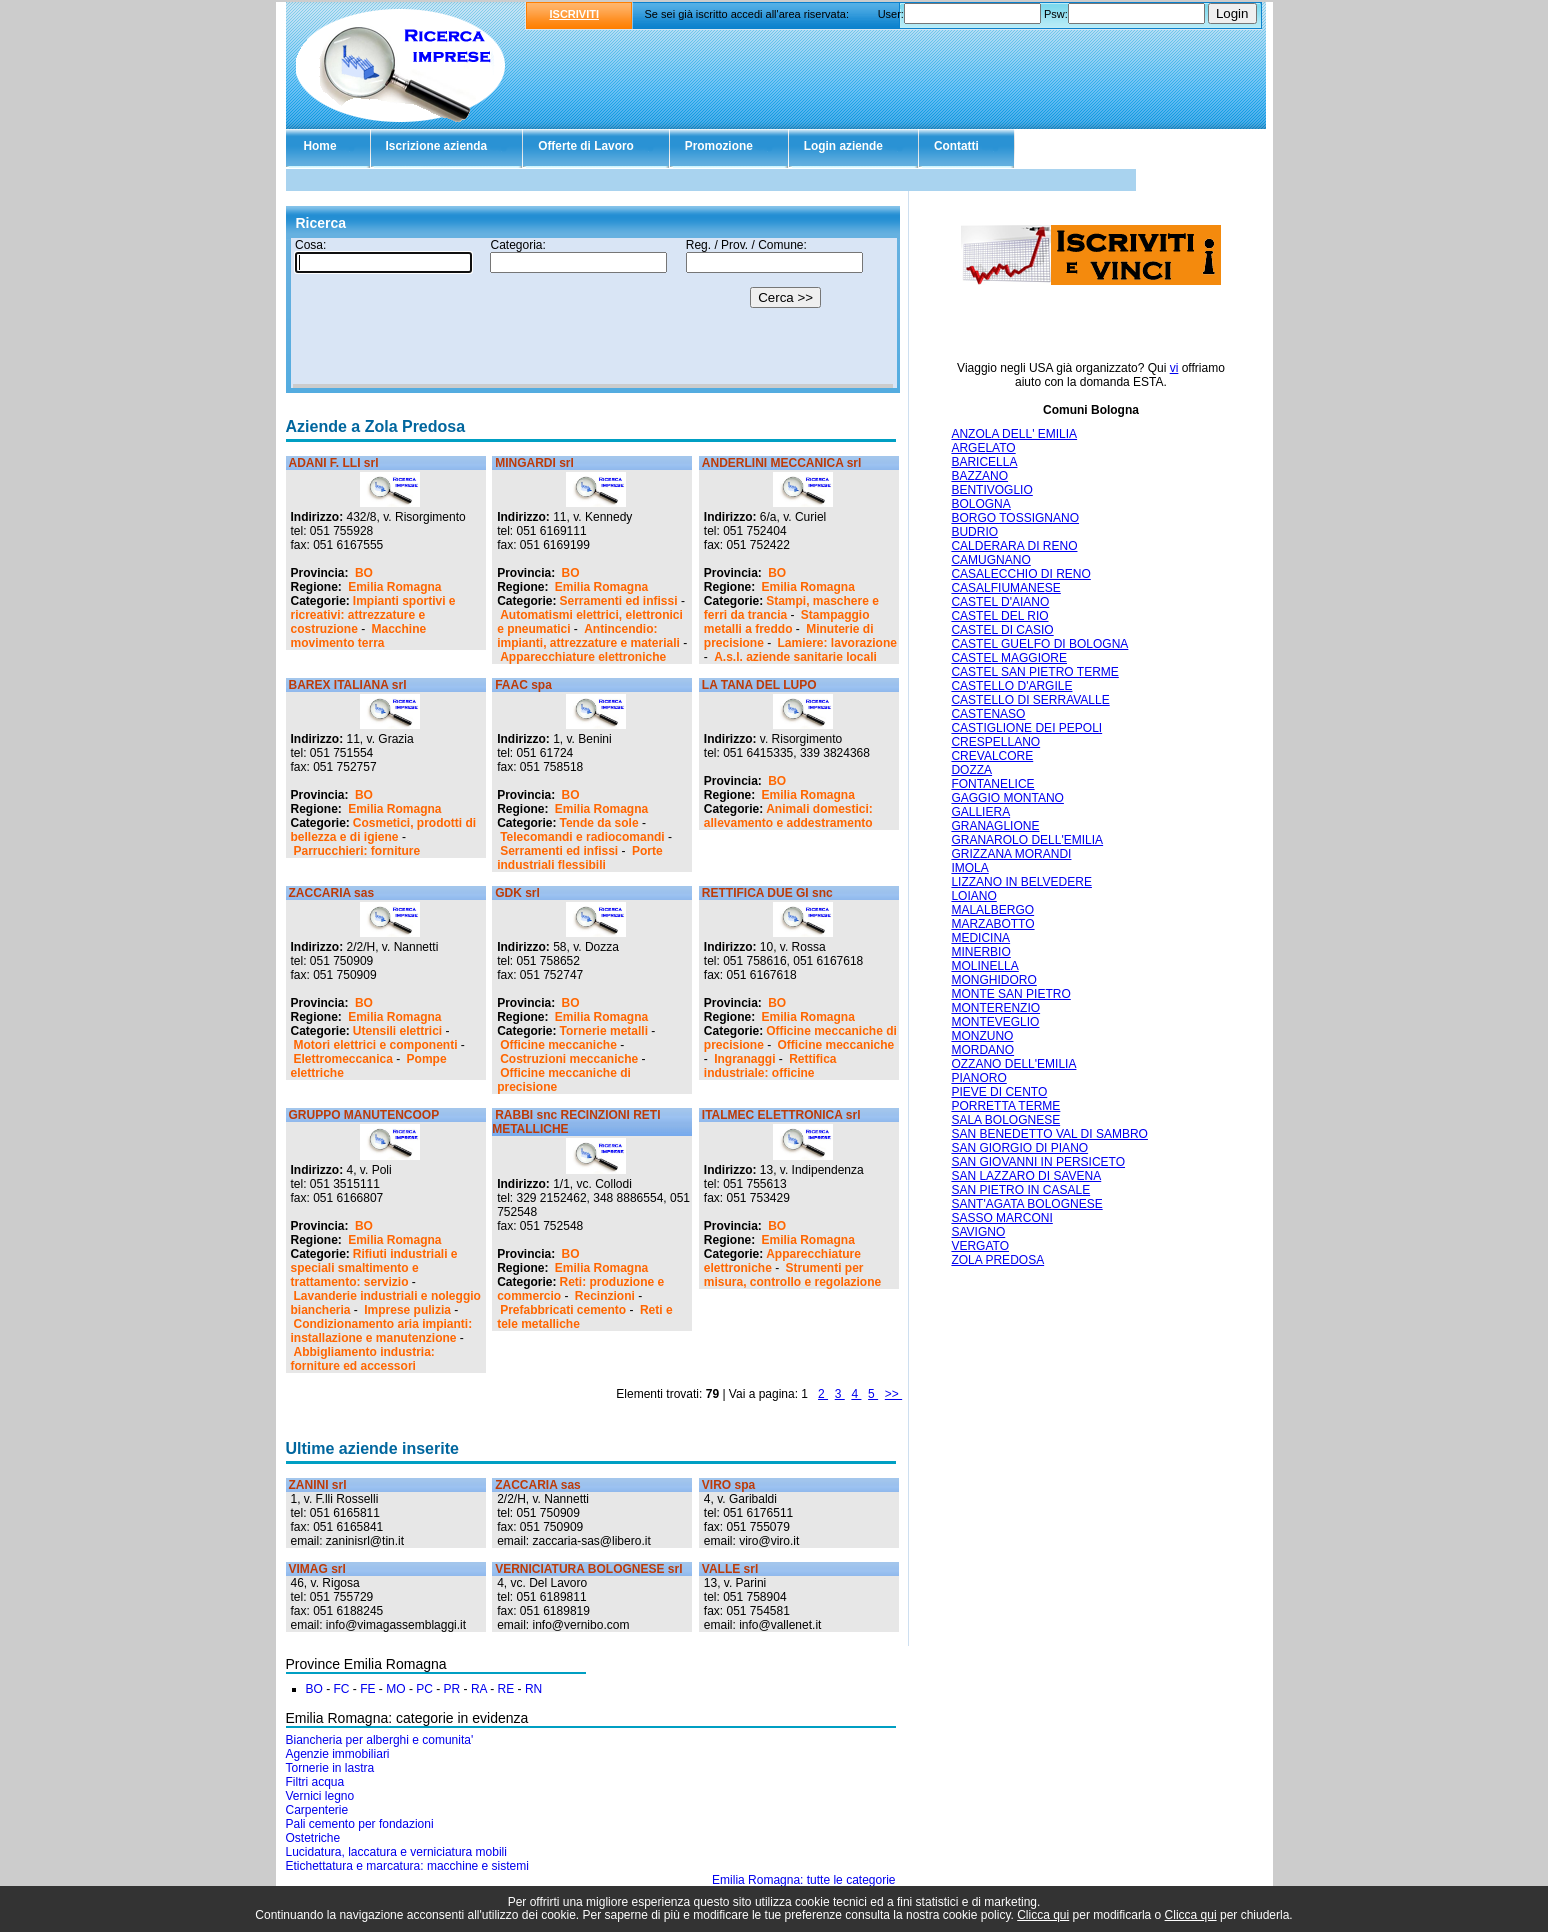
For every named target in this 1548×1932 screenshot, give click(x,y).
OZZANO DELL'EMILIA (1013, 1064)
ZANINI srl (318, 1485)
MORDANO (982, 1050)
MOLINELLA (984, 966)
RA (479, 1689)
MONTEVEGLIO (995, 1022)
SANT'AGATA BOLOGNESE (1026, 1204)
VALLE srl (730, 1569)
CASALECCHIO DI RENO (1020, 574)
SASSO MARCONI (1001, 1218)
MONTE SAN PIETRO (1010, 994)
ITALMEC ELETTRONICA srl (781, 1115)
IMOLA (969, 868)
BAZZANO (979, 476)
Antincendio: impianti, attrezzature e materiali (588, 636)
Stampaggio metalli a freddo (787, 622)
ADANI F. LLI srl (334, 463)
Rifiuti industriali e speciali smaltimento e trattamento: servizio (374, 1268)
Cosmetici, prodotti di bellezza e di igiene (384, 830)
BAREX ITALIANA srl (348, 685)
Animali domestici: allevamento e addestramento (788, 816)
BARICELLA (984, 462)
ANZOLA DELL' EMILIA (1014, 434)
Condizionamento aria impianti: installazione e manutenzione (382, 1331)
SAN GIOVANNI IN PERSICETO (1038, 1162)
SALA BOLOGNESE (1005, 1120)
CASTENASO (988, 714)
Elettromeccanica (343, 1059)
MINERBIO (980, 952)
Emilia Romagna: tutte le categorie (803, 1880)
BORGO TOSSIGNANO (1015, 518)
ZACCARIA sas (332, 893)
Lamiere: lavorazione (837, 643)
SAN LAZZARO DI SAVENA (1026, 1176)
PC (424, 1689)
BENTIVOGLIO (991, 490)
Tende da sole (599, 823)
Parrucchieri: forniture (357, 851)
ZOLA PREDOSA (997, 1260)
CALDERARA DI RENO (1014, 546)
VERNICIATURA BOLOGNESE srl (588, 1569)
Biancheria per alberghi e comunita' (380, 1740)
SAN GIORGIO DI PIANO (1019, 1148)
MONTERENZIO (995, 1008)
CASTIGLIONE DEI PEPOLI (1026, 728)
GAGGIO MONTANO (1007, 798)
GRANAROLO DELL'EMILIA (1027, 840)
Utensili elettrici (397, 1031)
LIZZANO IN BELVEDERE (1021, 882)
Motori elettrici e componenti (376, 1045)
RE (506, 1689)
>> (893, 1394)
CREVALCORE (992, 756)
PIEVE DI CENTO (999, 1092)
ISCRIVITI (575, 14)
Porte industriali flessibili (579, 858)
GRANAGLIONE (995, 826)
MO (395, 1689)
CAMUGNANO (990, 560)
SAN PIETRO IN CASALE (1020, 1190)
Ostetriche (313, 1838)
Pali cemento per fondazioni (360, 1824)
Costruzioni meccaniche (569, 1059)
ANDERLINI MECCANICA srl (782, 463)
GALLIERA (980, 812)
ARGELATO (983, 448)
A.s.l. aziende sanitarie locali (795, 657)
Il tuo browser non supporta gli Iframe (593, 313)
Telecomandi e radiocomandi (582, 837)
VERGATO (980, 1246)
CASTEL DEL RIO (999, 616)
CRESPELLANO (995, 742)
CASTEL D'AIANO (1000, 602)
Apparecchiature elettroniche (583, 657)
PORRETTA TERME (1005, 1106)
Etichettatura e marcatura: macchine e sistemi (407, 1866)
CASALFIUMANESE (1005, 588)
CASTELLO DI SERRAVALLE (1030, 700)
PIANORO (978, 1078)
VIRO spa (728, 1485)
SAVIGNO (978, 1232)
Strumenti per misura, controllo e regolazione (792, 1275)
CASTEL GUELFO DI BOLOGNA (1039, 644)
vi (1174, 368)
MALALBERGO (992, 910)
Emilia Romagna (394, 587)
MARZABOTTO (992, 924)
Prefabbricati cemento (563, 1310)
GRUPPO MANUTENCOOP (364, 1115)
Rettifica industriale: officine (770, 1066)
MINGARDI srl (534, 463)
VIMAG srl (317, 1569)
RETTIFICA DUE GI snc (767, 893)
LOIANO (973, 896)
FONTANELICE (992, 784)
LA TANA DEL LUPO (759, 685)
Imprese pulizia (407, 1310)
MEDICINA (980, 938)
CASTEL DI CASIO (1002, 630)
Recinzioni (605, 1296)
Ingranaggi (744, 1059)
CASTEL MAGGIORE (1009, 658)
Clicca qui (1043, 1915)
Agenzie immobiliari (338, 1754)
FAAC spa (523, 685)
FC (342, 1689)
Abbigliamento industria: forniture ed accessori (363, 1359)
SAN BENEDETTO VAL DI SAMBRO (1049, 1134)
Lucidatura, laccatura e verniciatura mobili (396, 1852)
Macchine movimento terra (359, 636)
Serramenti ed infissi (619, 601)
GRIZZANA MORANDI (1011, 854)
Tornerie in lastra (330, 1768)
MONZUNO (982, 1036)
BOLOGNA (980, 504)
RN (533, 1689)
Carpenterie (317, 1810)
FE (367, 1689)
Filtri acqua (315, 1782)
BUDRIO (974, 532)
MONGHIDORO (993, 980)
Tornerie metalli (604, 1031)
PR (452, 1689)
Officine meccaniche (558, 1045)
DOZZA (971, 770)
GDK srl (517, 893)
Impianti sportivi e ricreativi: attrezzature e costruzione (373, 615)
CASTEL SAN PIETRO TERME (1034, 672)
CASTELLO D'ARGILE (1011, 686)
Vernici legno (320, 1796)
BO (364, 573)
